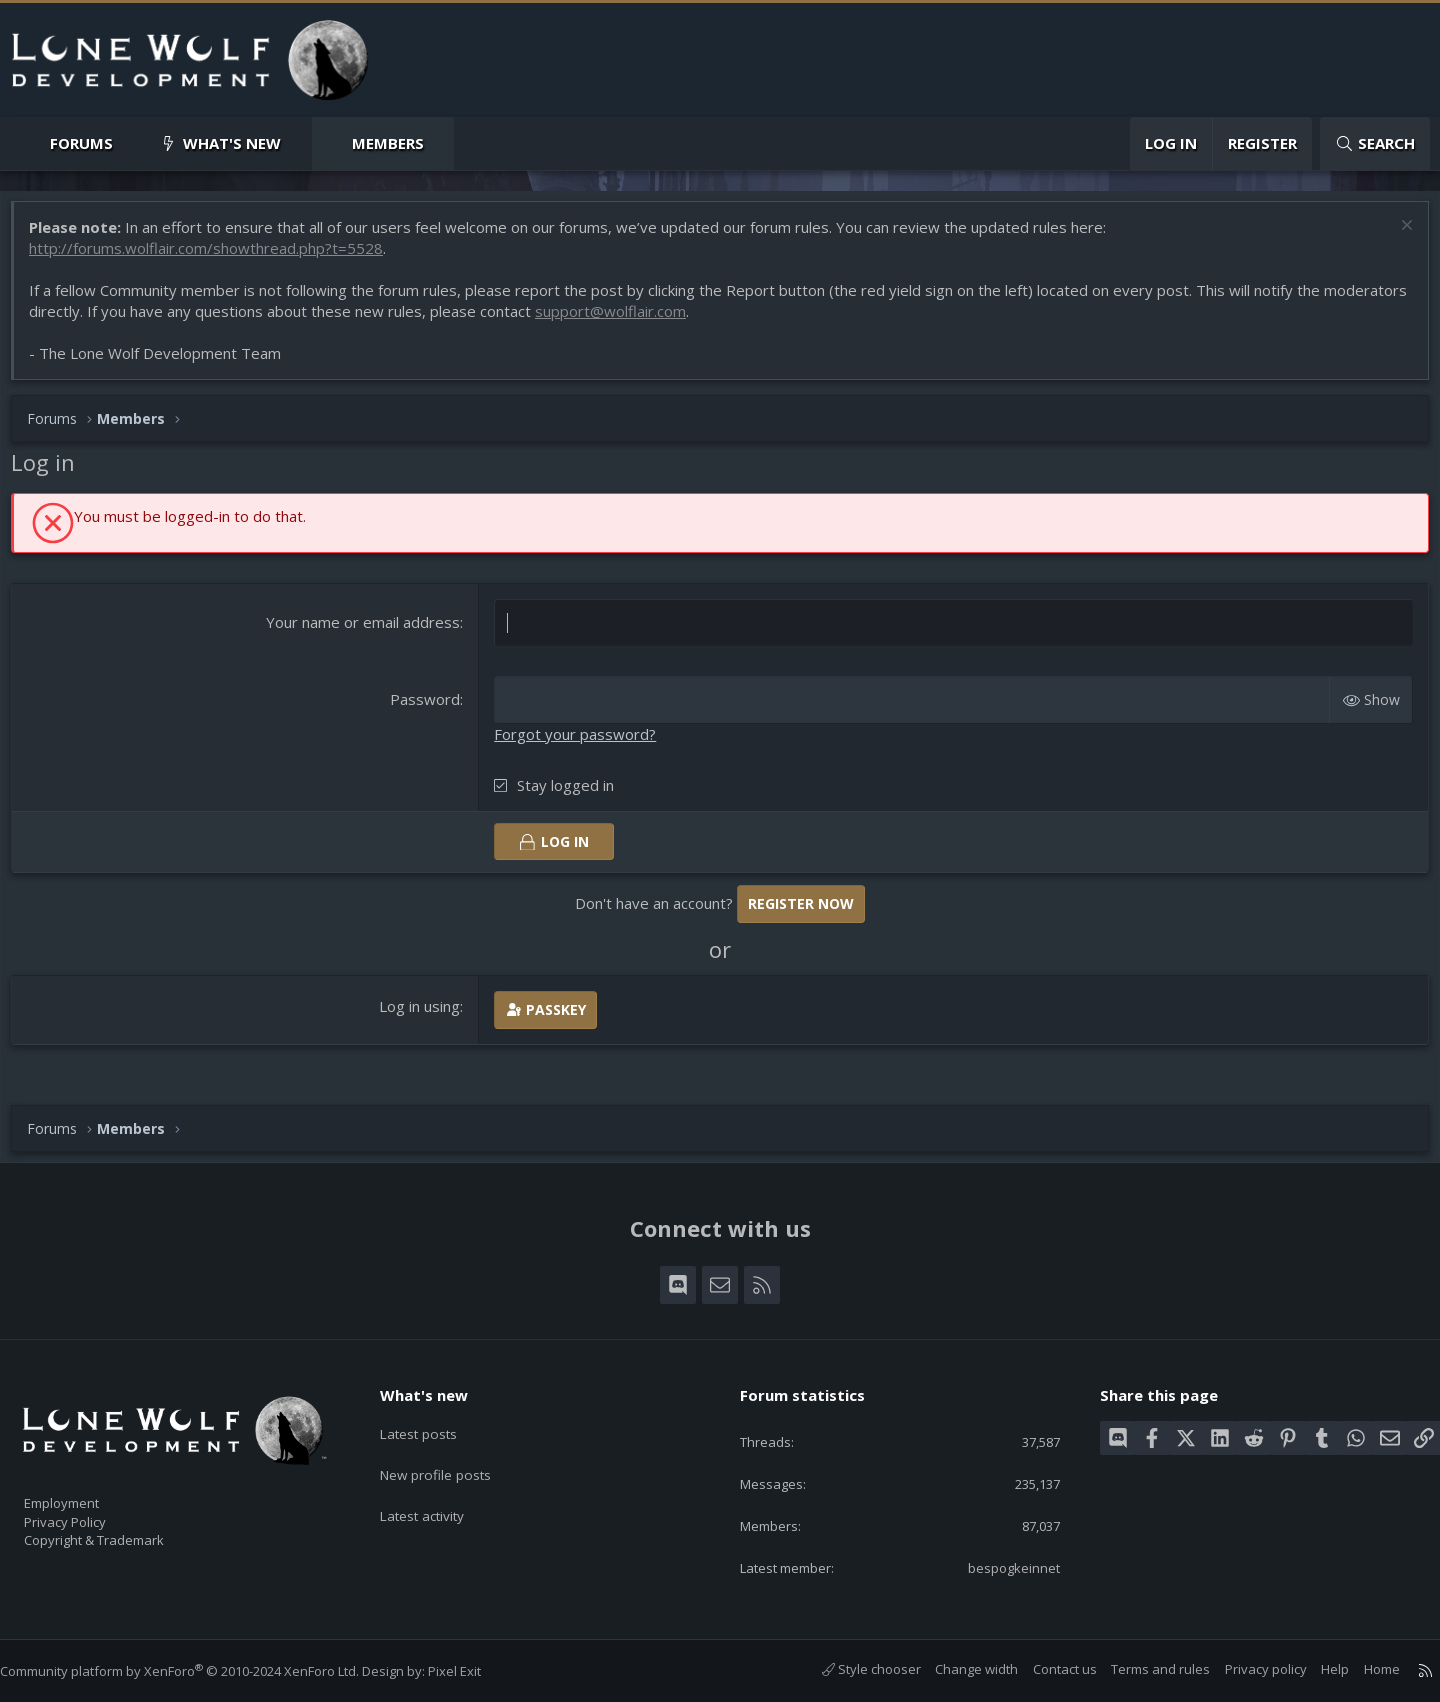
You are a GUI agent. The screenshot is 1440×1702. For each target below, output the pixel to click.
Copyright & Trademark (125, 1533)
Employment (87, 1491)
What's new (232, 143)
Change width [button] (956, 1669)
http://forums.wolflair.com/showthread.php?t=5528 (216, 258)
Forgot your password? (579, 743)
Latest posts (434, 1419)
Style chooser (851, 1669)
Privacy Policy (91, 1512)
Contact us (1045, 1669)
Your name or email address (367, 632)
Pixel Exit (474, 1671)
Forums (81, 143)
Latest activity (439, 1497)
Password (429, 709)
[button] (129, 143)
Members (388, 143)
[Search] (1375, 143)
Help (1315, 1669)
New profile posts (452, 1458)
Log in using (423, 1015)
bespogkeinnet (998, 1566)
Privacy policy (1246, 1669)
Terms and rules (1140, 1669)
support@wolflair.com (707, 321)
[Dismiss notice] (1394, 237)
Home (1362, 1669)
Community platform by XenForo (199, 1671)
